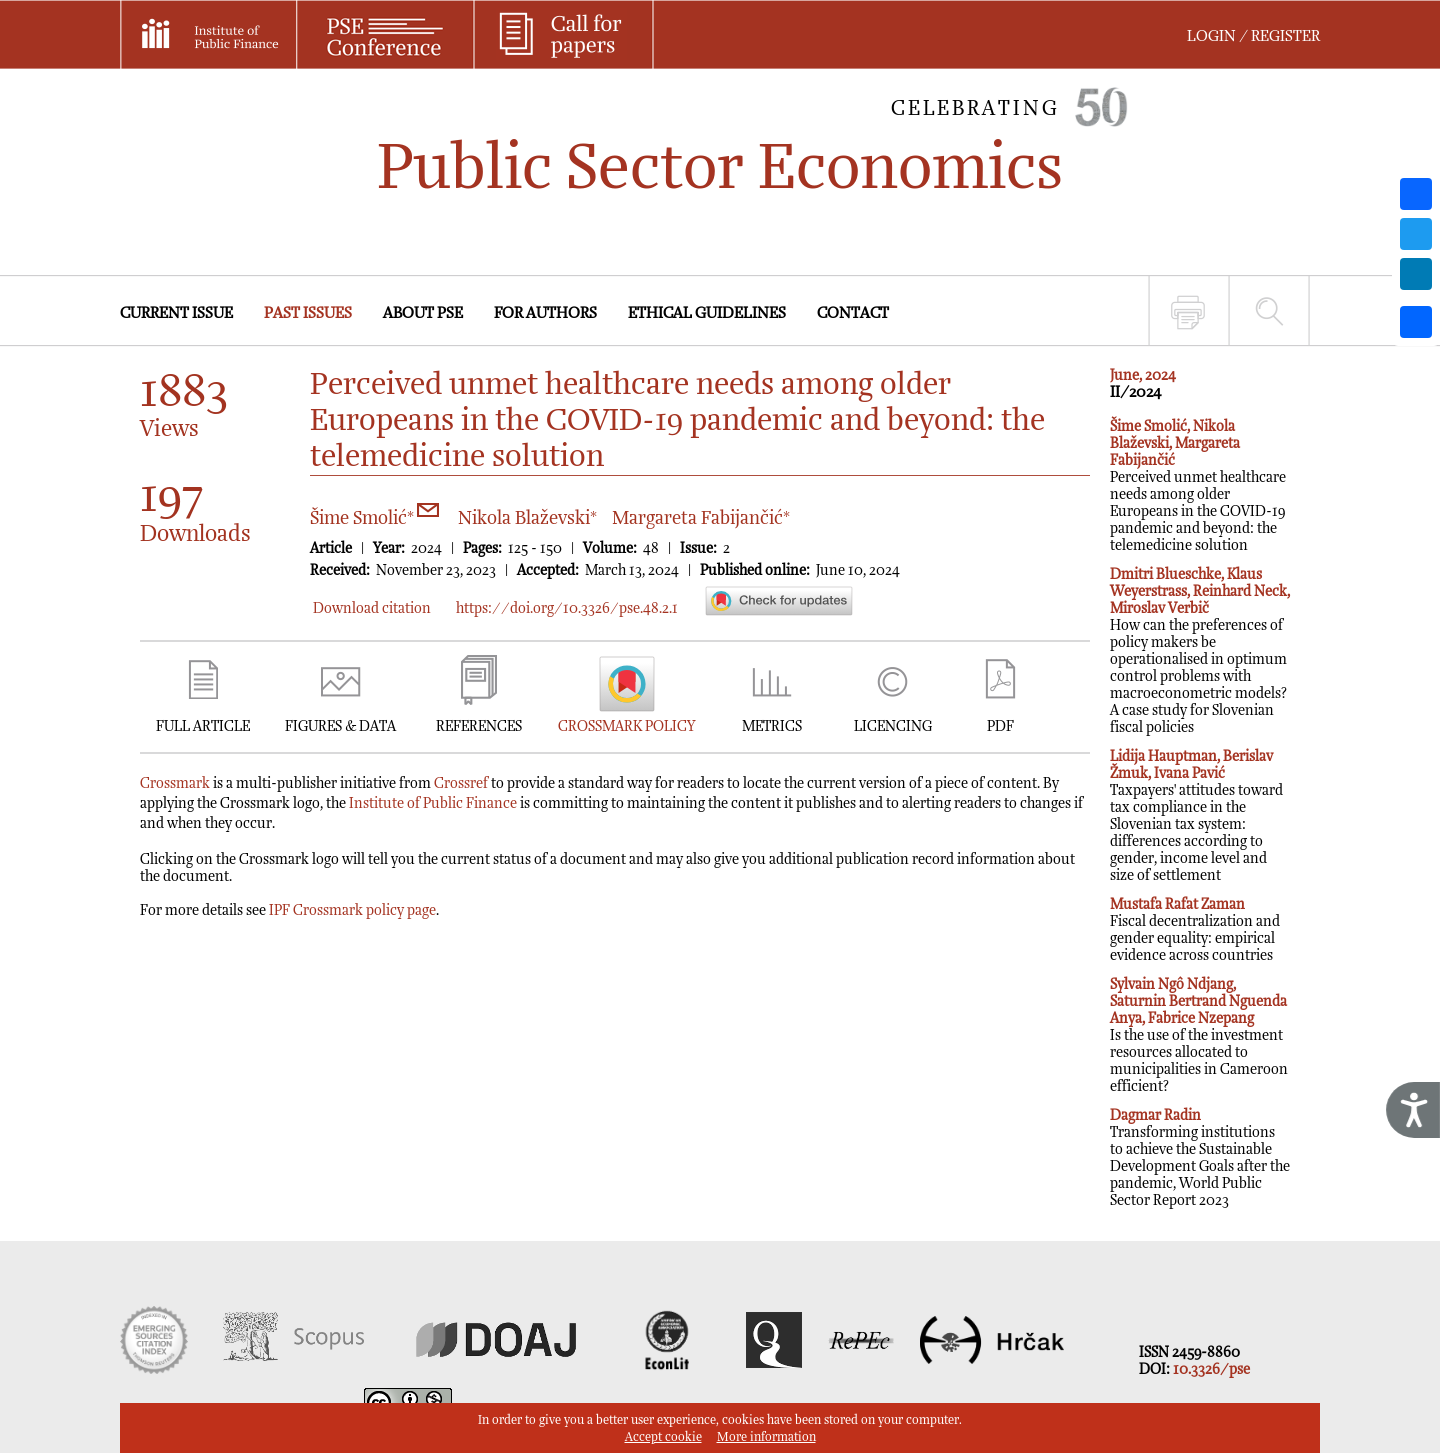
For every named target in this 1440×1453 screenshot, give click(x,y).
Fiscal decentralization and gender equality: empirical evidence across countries (1195, 930)
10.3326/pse (1211, 1369)
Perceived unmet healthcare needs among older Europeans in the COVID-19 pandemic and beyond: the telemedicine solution (1198, 486)
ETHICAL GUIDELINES (707, 313)
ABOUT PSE (423, 313)
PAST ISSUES (308, 313)
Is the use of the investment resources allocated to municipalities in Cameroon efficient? (1199, 1035)
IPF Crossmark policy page (352, 910)
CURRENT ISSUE (176, 313)
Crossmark (175, 783)
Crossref (461, 783)
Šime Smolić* (374, 518)
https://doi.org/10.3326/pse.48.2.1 (567, 608)
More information (766, 1437)
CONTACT (853, 313)
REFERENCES (479, 726)
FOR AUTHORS (545, 313)
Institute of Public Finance (433, 803)
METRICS (772, 726)
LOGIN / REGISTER (1253, 36)
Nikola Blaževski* (527, 518)
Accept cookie (663, 1437)
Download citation (372, 608)
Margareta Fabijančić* (701, 518)
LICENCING (893, 726)
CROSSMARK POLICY (626, 726)
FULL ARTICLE (203, 726)
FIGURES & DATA (340, 726)
